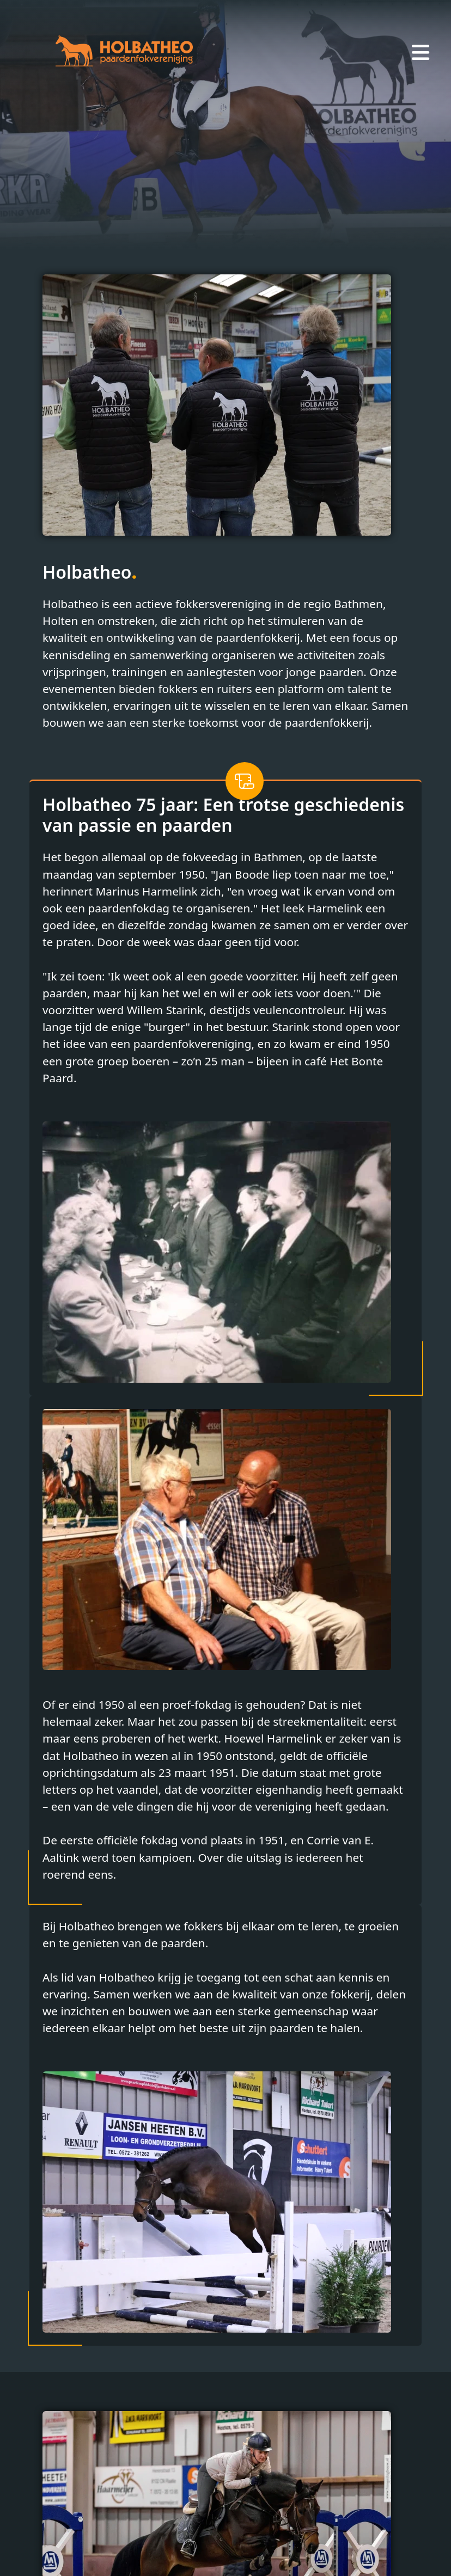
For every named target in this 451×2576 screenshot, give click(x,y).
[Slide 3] (245, 234)
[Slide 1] (206, 234)
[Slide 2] (225, 234)
